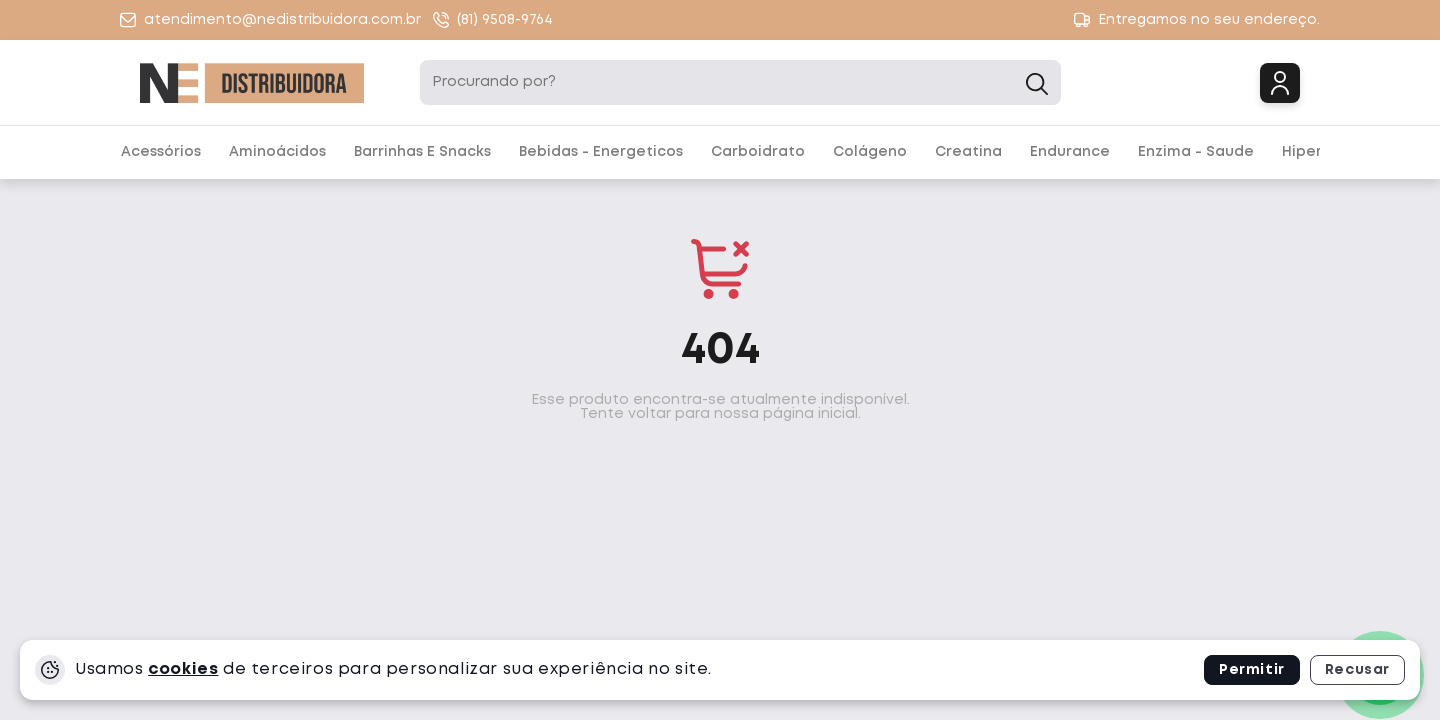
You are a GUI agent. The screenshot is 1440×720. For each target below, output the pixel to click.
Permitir (1252, 670)
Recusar (1357, 670)
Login (1280, 83)
